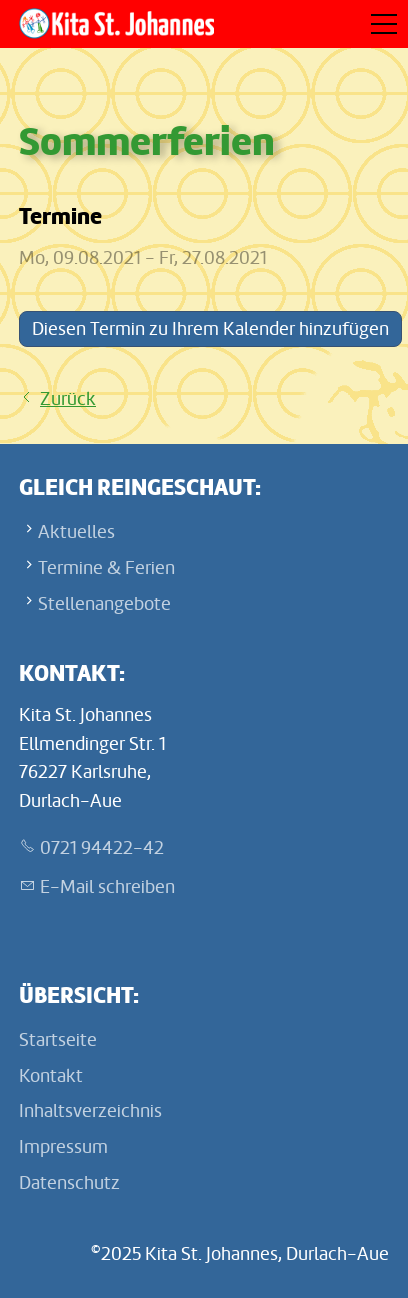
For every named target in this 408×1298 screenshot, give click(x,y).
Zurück (68, 399)
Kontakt (51, 1076)
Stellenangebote (104, 604)
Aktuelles (76, 532)
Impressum (63, 1147)
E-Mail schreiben (107, 887)
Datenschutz (69, 1183)
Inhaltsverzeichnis (90, 1111)
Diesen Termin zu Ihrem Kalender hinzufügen (210, 329)
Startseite (58, 1040)
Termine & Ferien (106, 568)
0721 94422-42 (102, 848)
